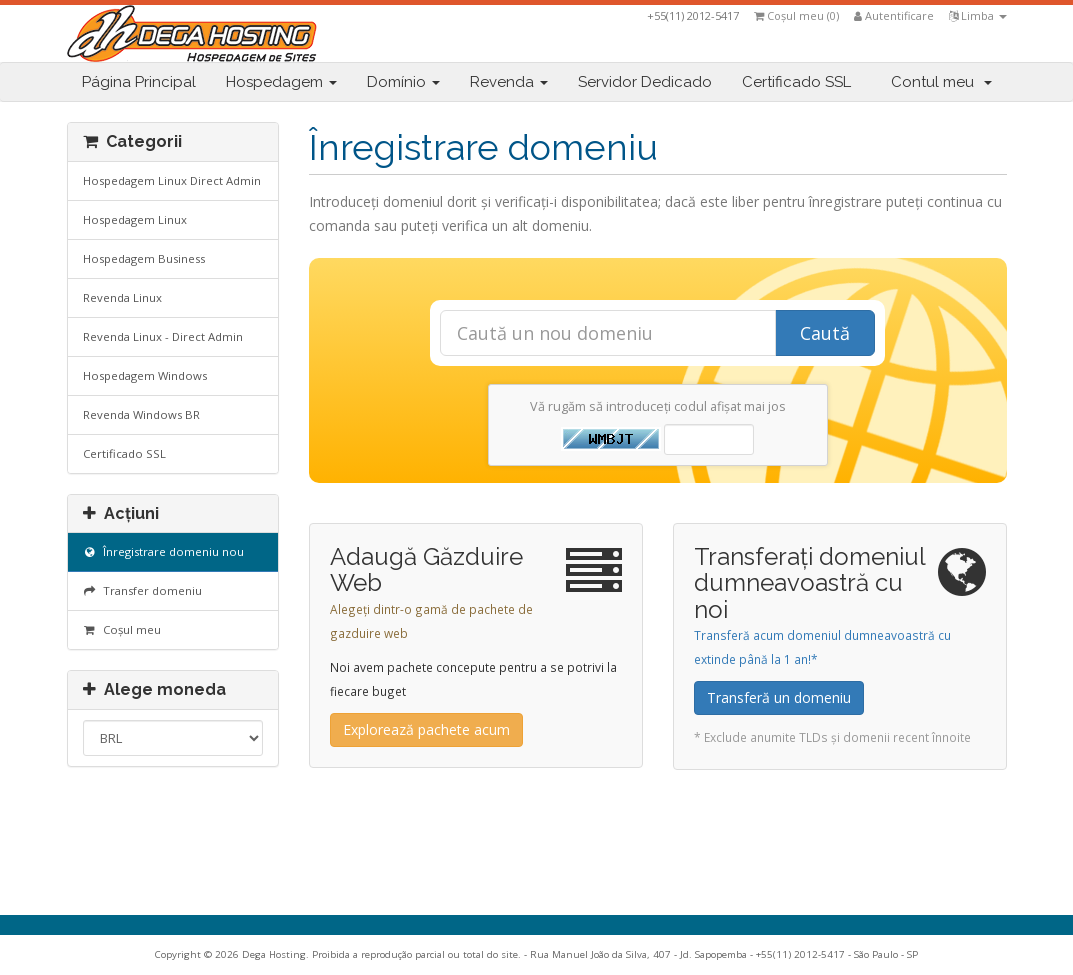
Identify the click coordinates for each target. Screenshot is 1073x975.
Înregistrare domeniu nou (164, 551)
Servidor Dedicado (645, 82)
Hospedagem (281, 82)
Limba (978, 15)
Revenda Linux (122, 297)
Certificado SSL (796, 82)
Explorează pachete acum (426, 729)
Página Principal (139, 82)
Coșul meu (122, 629)
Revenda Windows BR (141, 414)
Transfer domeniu (143, 590)
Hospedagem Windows (145, 375)
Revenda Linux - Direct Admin (163, 336)
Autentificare (894, 15)
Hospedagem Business (144, 258)
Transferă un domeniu (779, 697)
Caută (825, 333)
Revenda (509, 82)
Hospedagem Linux (135, 219)
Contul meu (941, 82)
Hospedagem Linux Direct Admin (172, 180)
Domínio (403, 82)
